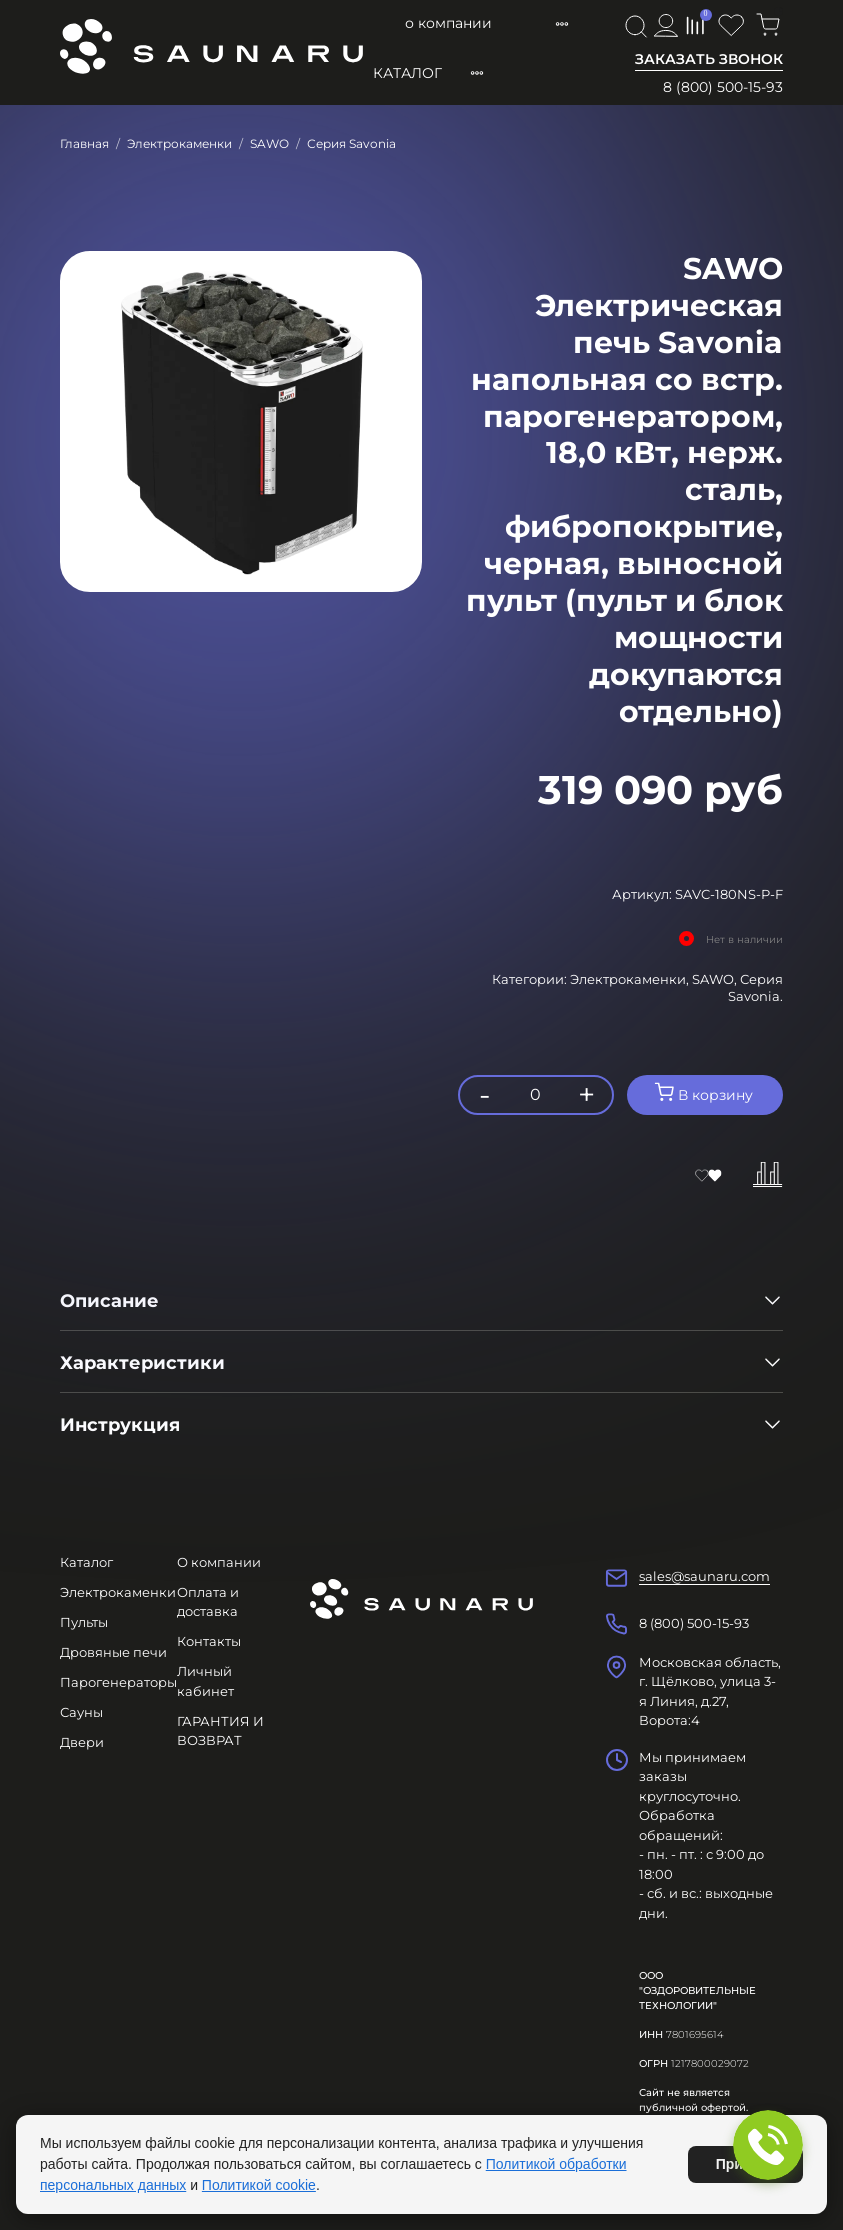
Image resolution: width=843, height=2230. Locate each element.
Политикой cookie (259, 2185)
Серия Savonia (351, 143)
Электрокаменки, (631, 979)
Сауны (81, 1712)
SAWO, (716, 979)
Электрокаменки (179, 143)
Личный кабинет (205, 1681)
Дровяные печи (113, 1652)
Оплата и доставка (535, 23)
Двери (82, 1742)
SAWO (269, 143)
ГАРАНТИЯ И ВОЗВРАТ (220, 1731)
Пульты (84, 1622)
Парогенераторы (118, 1682)
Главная (84, 143)
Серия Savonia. (755, 987)
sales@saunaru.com (704, 1576)
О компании (406, 23)
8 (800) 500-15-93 (723, 87)
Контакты (209, 1641)
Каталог (407, 73)
